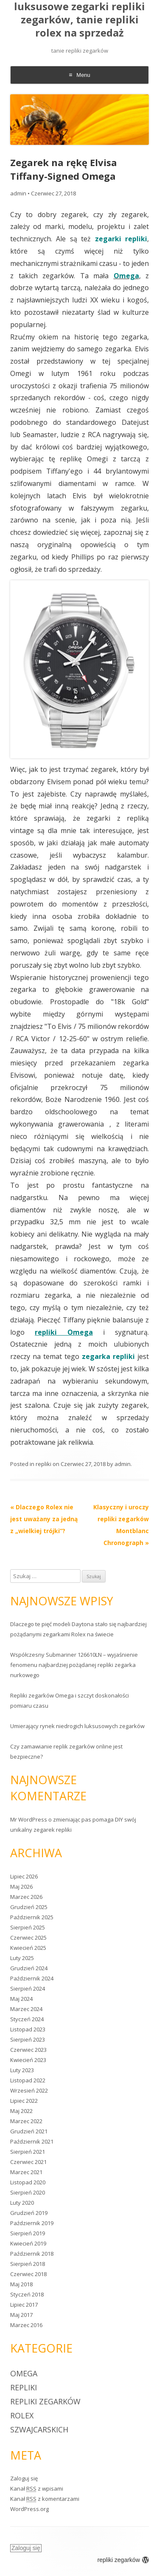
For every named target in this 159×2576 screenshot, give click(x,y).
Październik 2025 (31, 1917)
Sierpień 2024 (27, 1988)
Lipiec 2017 (24, 2304)
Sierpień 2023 (27, 2039)
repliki (43, 1464)
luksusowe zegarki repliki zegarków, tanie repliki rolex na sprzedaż (79, 20)
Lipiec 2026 (24, 1876)
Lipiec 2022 (24, 2100)
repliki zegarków (45, 2401)
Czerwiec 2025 (28, 1937)
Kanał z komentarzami (44, 2499)
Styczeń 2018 (27, 2294)
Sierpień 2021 (27, 2151)
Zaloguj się (24, 2478)
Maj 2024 (21, 1999)
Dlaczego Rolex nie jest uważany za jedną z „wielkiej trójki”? (44, 1519)
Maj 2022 (21, 2111)
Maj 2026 (21, 1886)
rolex (21, 2415)
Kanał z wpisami (36, 2488)
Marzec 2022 (26, 2121)
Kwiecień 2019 (28, 2243)
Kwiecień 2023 (28, 2060)
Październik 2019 (31, 2223)
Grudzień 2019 (28, 2213)
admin (18, 193)
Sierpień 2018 (27, 2264)
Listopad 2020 (27, 2182)
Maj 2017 (21, 2315)
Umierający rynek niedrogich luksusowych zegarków (77, 1726)
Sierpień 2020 (27, 2192)
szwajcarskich (39, 2429)
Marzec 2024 (26, 2009)
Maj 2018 (21, 2284)
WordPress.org (29, 2509)
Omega (23, 2373)
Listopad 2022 (27, 2080)
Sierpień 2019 (27, 2233)
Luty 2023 (22, 2070)
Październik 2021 (31, 2141)
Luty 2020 (22, 2202)
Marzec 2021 (26, 2172)
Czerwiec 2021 (28, 2162)
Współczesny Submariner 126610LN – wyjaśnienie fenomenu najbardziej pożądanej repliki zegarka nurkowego (74, 1665)
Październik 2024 (31, 1978)
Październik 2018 (31, 2253)
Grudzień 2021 (28, 2131)
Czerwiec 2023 (28, 2049)
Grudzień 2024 (28, 1968)
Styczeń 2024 (27, 2019)
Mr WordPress (28, 1819)
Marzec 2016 (26, 2325)
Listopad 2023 (27, 2029)
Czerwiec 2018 (28, 2274)
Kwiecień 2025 (28, 1948)
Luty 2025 (22, 1958)
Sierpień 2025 (27, 1927)
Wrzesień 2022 (29, 2090)
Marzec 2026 (26, 1897)
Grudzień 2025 (28, 1907)
